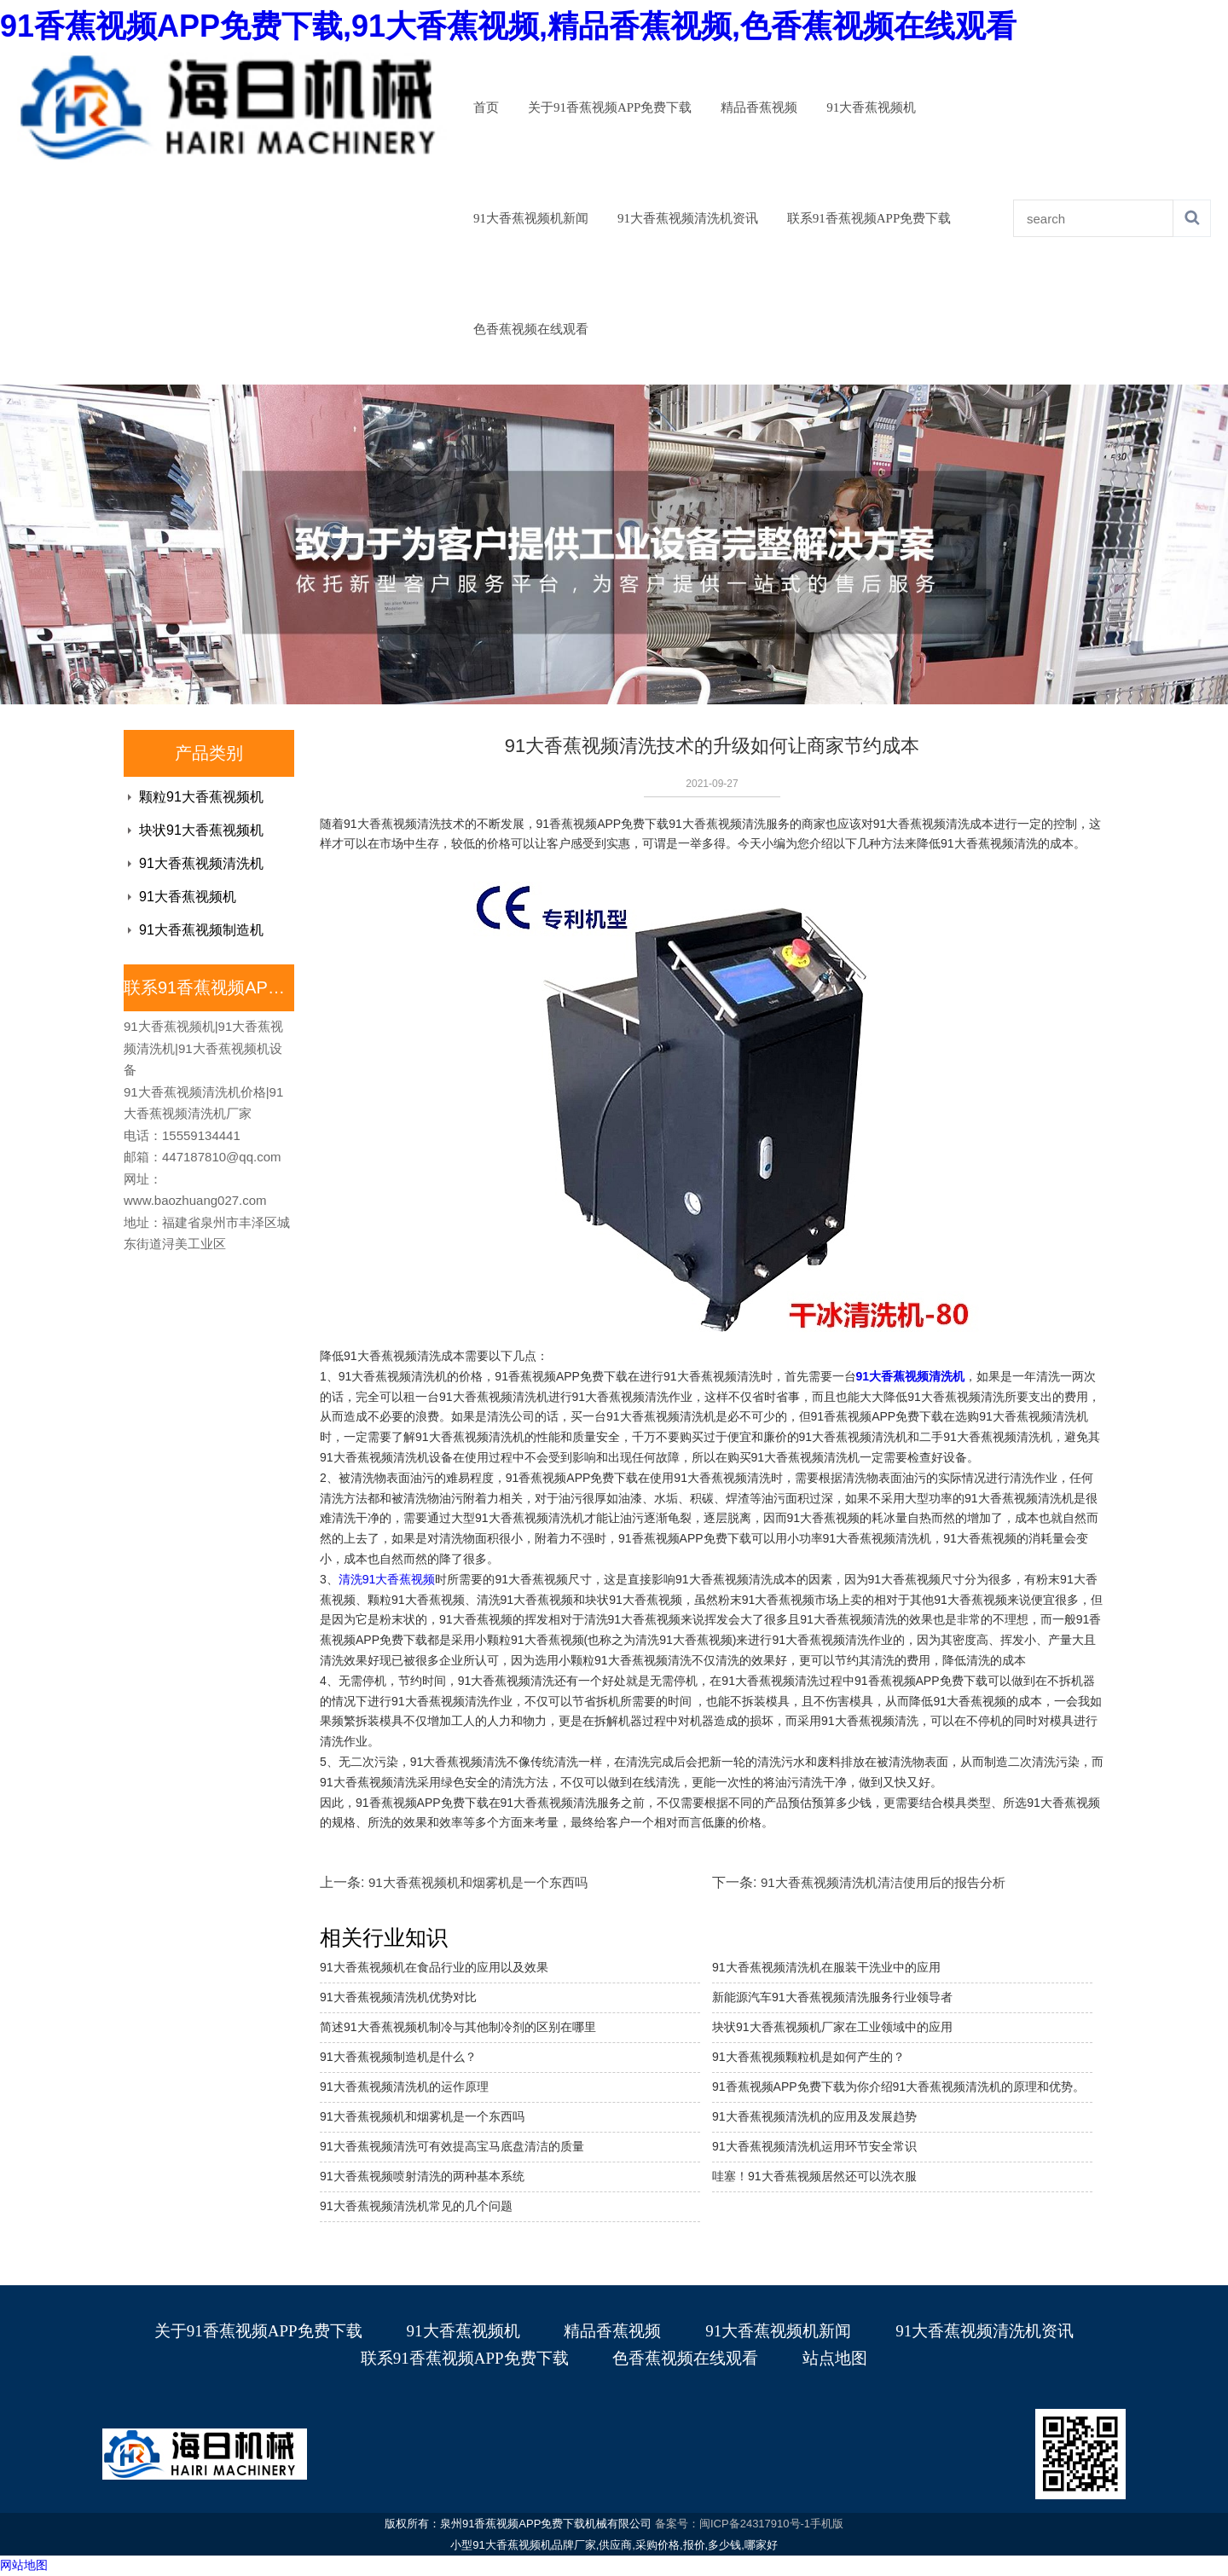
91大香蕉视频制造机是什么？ (398, 2057)
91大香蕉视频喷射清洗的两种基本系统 (422, 2176)
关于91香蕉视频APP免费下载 (610, 107)
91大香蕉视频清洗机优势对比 (398, 1997)
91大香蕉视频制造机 (201, 930)
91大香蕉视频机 (871, 107)
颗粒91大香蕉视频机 (201, 797)
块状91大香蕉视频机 (201, 830)
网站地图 (24, 2565)
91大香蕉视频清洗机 (201, 863)
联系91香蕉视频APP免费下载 (869, 218)
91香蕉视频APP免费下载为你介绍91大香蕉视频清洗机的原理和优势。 (898, 2086)
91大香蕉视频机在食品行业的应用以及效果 (434, 1967)
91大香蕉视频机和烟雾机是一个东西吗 (478, 1882)
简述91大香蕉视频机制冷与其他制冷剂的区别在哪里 (458, 2027)
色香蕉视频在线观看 (530, 329)
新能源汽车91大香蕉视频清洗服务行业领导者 (832, 1997)
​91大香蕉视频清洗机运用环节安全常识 (814, 2146)
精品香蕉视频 (759, 107)
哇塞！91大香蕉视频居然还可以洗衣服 (814, 2176)
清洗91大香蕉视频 (387, 1579)
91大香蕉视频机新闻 (530, 218)
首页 (486, 107)
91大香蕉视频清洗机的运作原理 (404, 2086)
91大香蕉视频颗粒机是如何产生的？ (808, 2057)
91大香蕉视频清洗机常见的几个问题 (416, 2206)
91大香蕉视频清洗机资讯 (687, 218)
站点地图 (834, 2358)
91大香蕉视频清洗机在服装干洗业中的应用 (826, 1967)
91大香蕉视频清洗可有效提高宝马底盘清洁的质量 (452, 2146)
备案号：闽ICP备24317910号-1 (732, 2523)
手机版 (826, 2523)
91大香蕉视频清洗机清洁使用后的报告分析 (883, 1882)
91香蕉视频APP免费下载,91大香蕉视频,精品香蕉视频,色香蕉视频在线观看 (508, 26)
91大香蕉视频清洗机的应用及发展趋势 (814, 2116)
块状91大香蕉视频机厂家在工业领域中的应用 (832, 2027)
